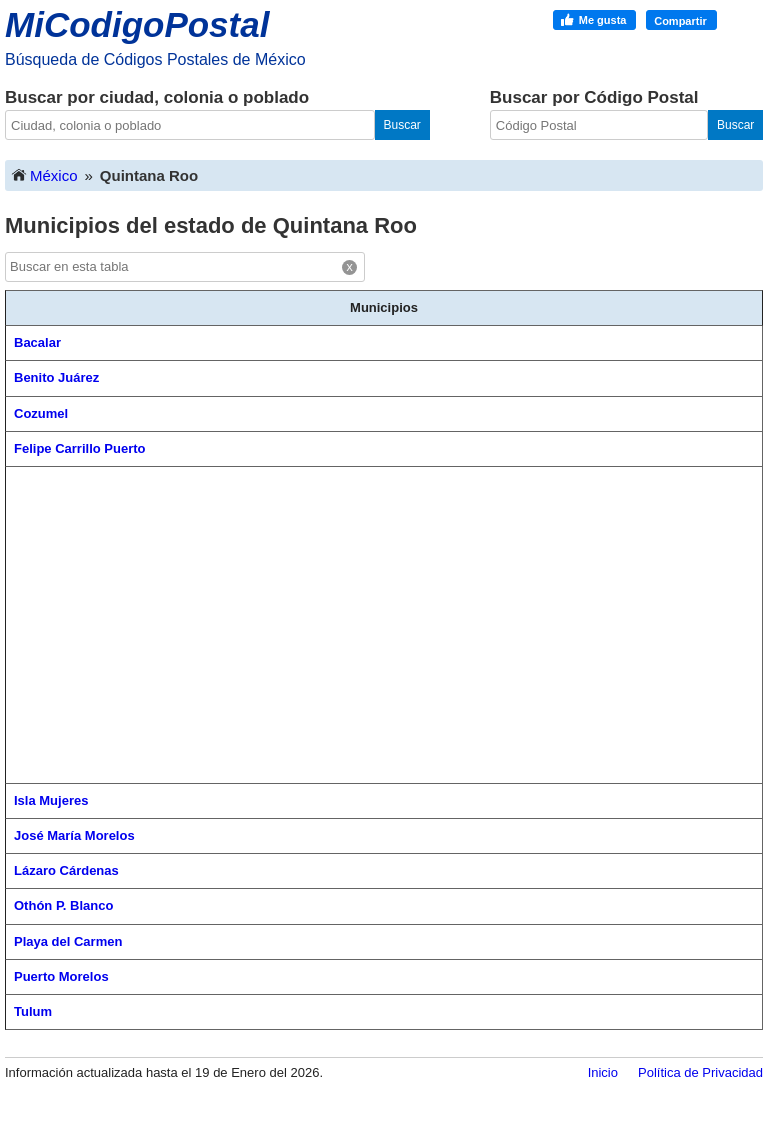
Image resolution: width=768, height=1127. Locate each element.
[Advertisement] (384, 625)
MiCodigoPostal (137, 24)
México (44, 174)
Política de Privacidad (700, 1072)
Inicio (603, 1072)
